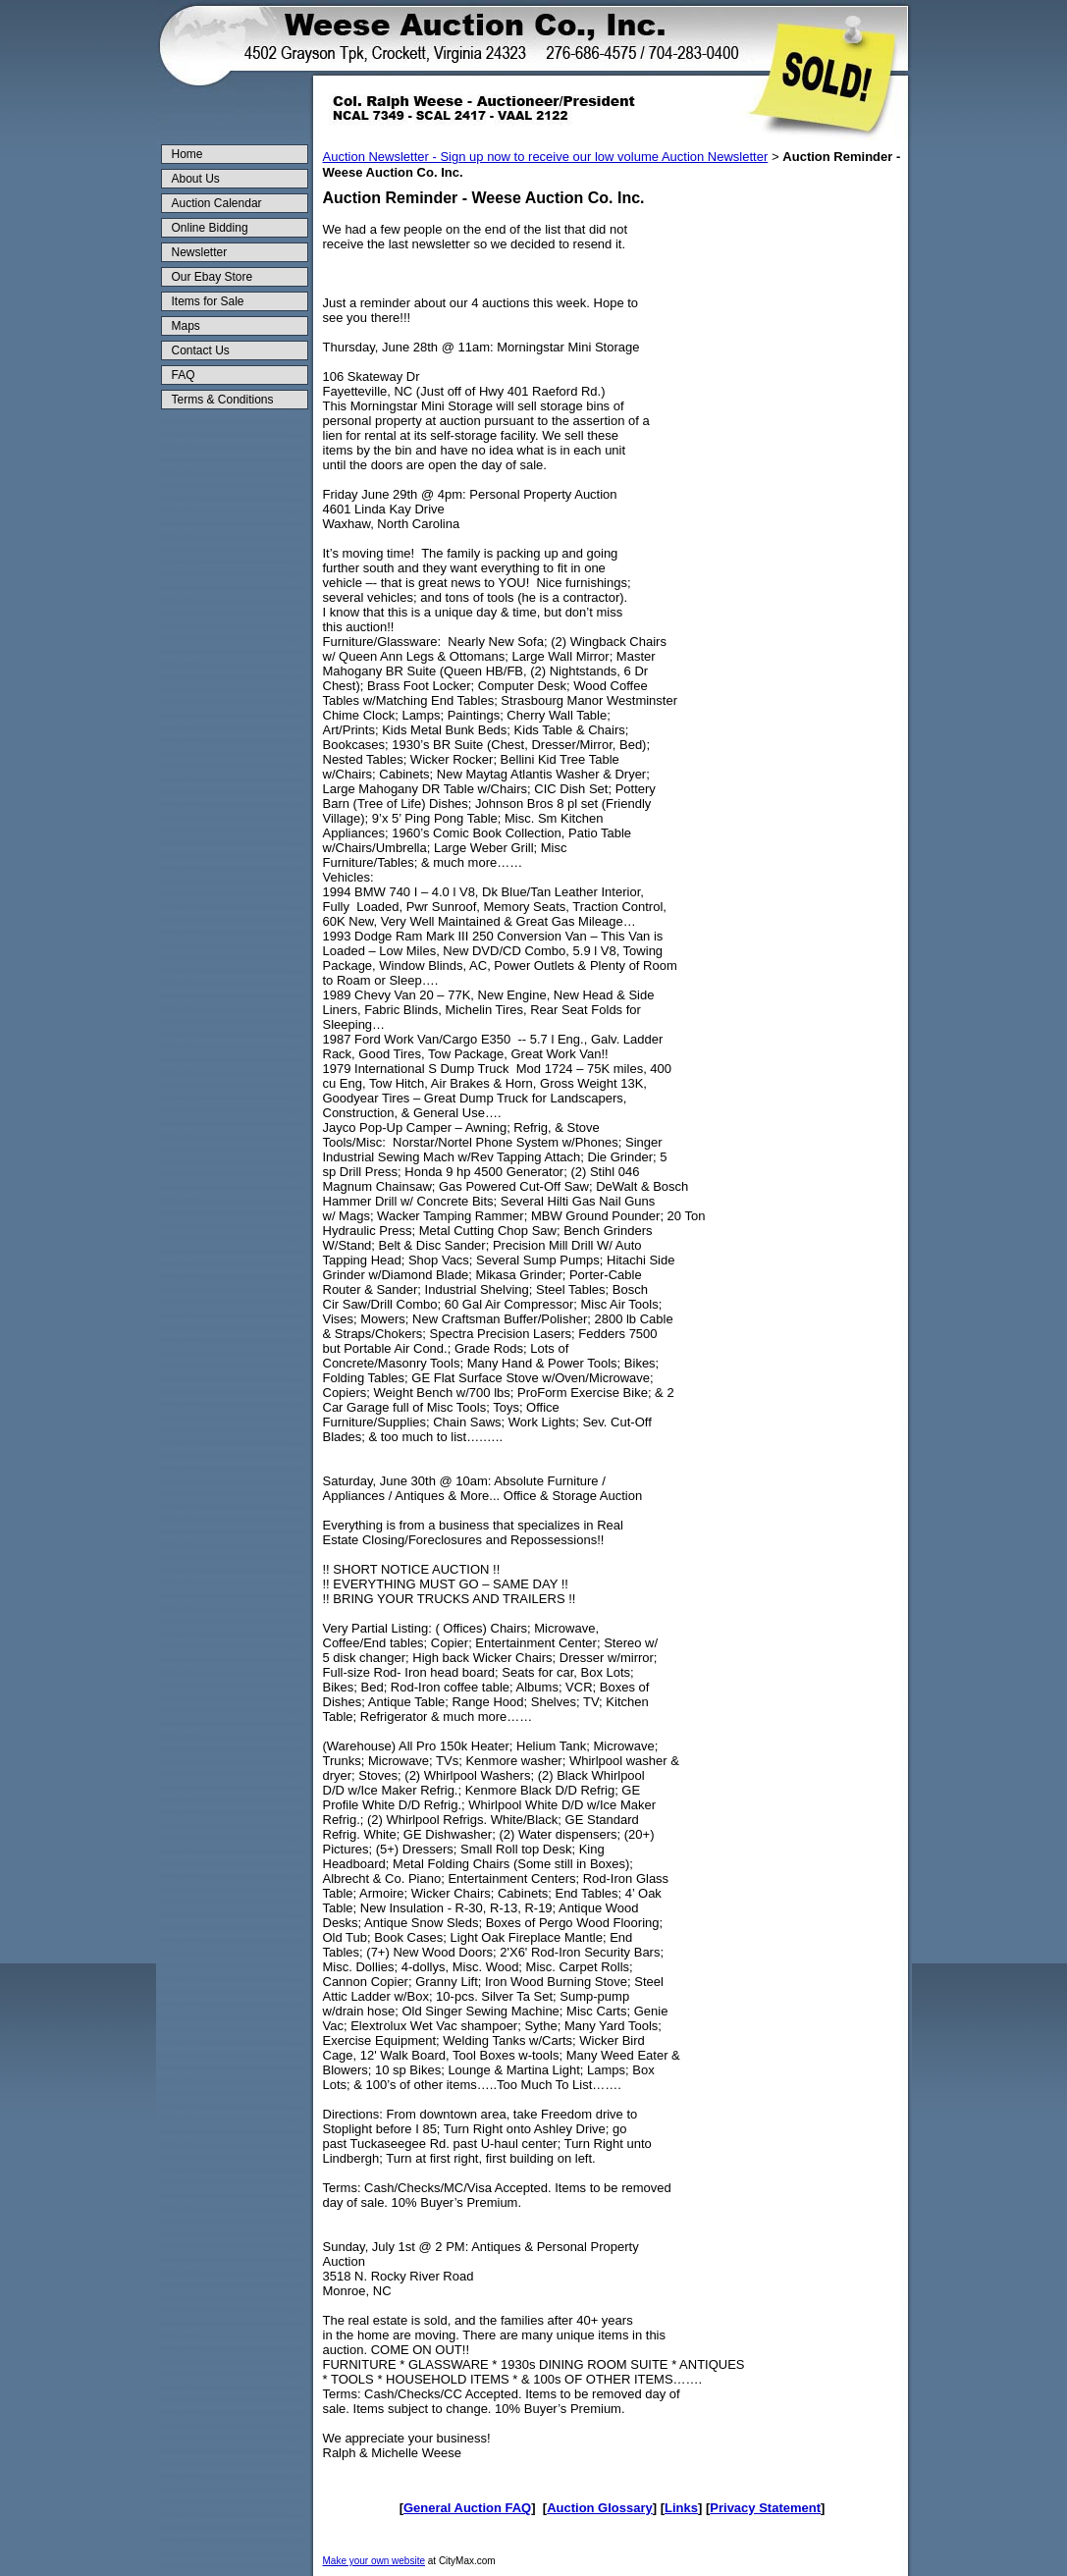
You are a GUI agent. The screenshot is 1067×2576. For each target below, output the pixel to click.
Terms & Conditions (223, 399)
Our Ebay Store (212, 277)
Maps (186, 326)
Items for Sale (208, 301)
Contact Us (201, 350)
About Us (196, 179)
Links (681, 2507)
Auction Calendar (217, 203)
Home (187, 154)
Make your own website (374, 2560)
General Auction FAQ (467, 2507)
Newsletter (200, 252)
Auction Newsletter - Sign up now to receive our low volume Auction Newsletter (546, 156)
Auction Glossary (600, 2507)
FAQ (183, 375)
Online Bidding (210, 228)
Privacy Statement (765, 2507)
